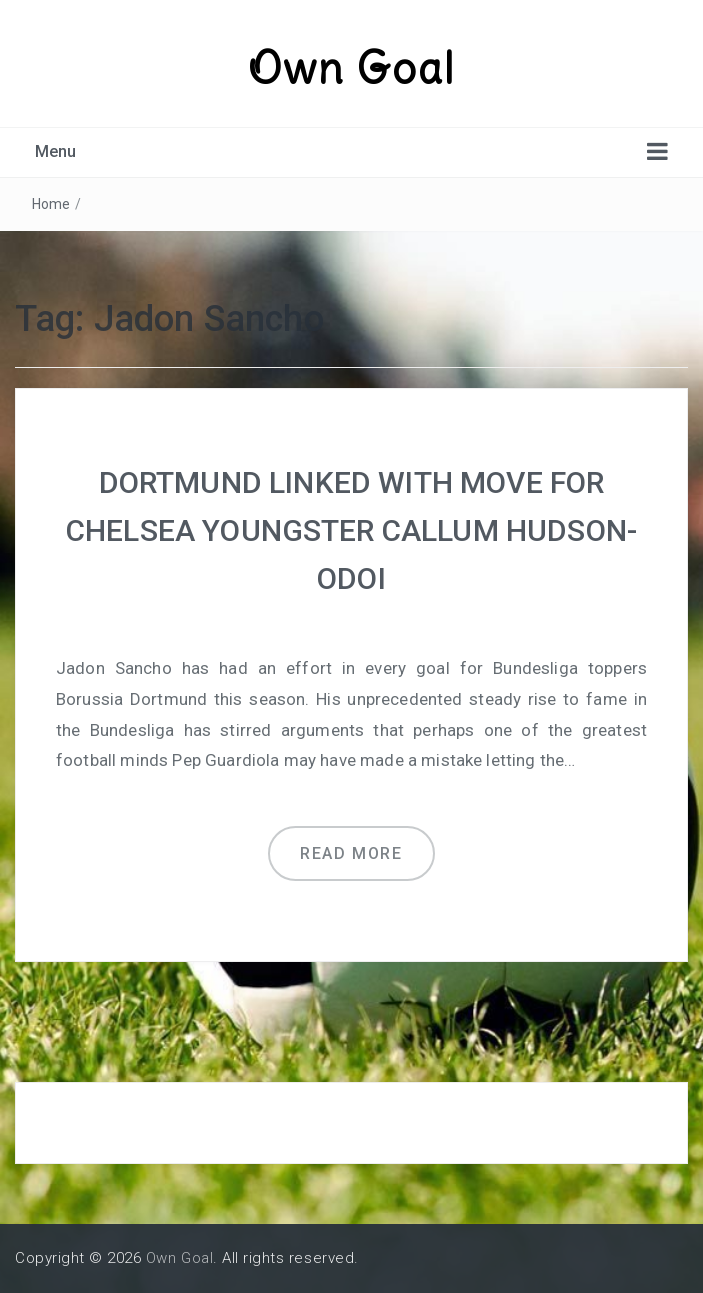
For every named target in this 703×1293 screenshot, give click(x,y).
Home (51, 204)
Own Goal (352, 68)
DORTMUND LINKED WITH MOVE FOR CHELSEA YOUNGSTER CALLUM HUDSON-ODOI (351, 530)
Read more (351, 853)
